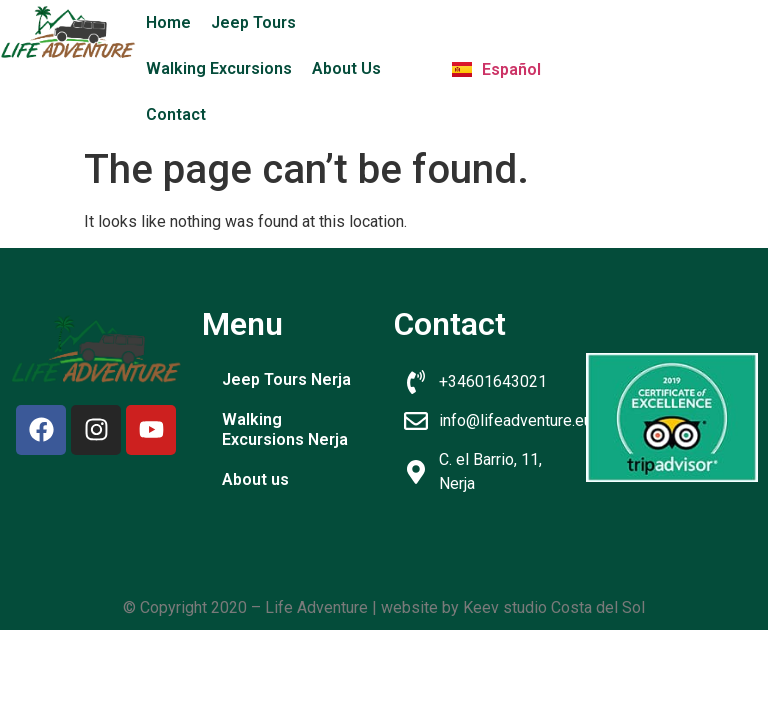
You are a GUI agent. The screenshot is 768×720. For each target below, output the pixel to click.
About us (255, 479)
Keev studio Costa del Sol (554, 607)
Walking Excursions (219, 68)
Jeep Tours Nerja (286, 379)
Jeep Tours (253, 22)
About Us (346, 68)
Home (168, 22)
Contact (176, 114)
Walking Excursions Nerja (285, 429)
